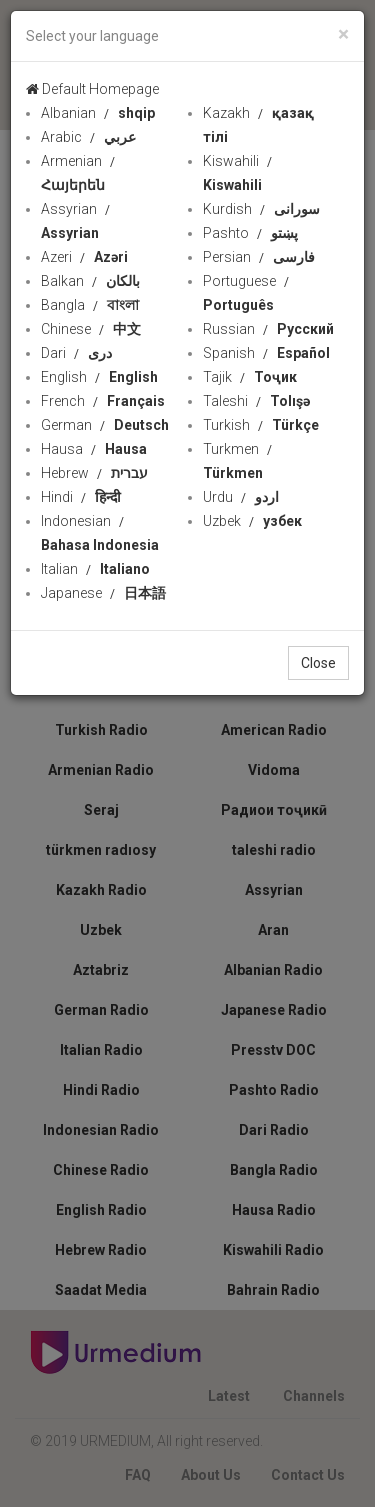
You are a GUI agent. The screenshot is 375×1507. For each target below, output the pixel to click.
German (105, 425)
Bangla (90, 305)
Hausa (94, 449)
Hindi (81, 497)
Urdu (241, 497)
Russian (268, 329)
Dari (76, 353)
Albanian (98, 113)
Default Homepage (92, 89)
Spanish (266, 353)
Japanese (103, 593)
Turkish (261, 425)
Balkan (90, 281)
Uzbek (252, 521)
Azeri (84, 257)
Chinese (91, 329)
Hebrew (94, 473)
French (103, 401)
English (99, 377)
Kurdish (261, 209)
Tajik (250, 377)
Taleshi (256, 401)
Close (318, 663)
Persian (259, 257)
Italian (95, 569)
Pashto (250, 233)
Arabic (88, 137)
